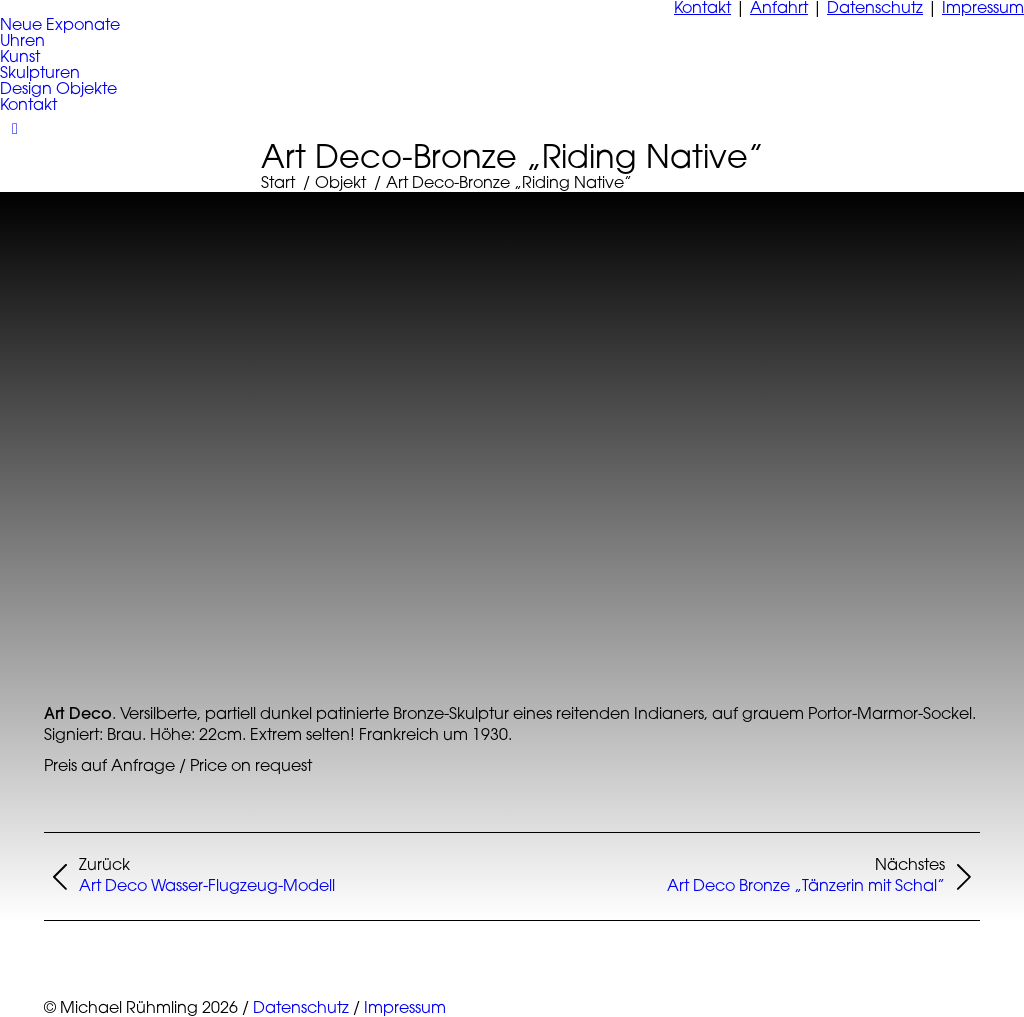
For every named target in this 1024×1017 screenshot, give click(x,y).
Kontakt (702, 9)
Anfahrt (779, 9)
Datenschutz (875, 9)
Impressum (983, 9)
